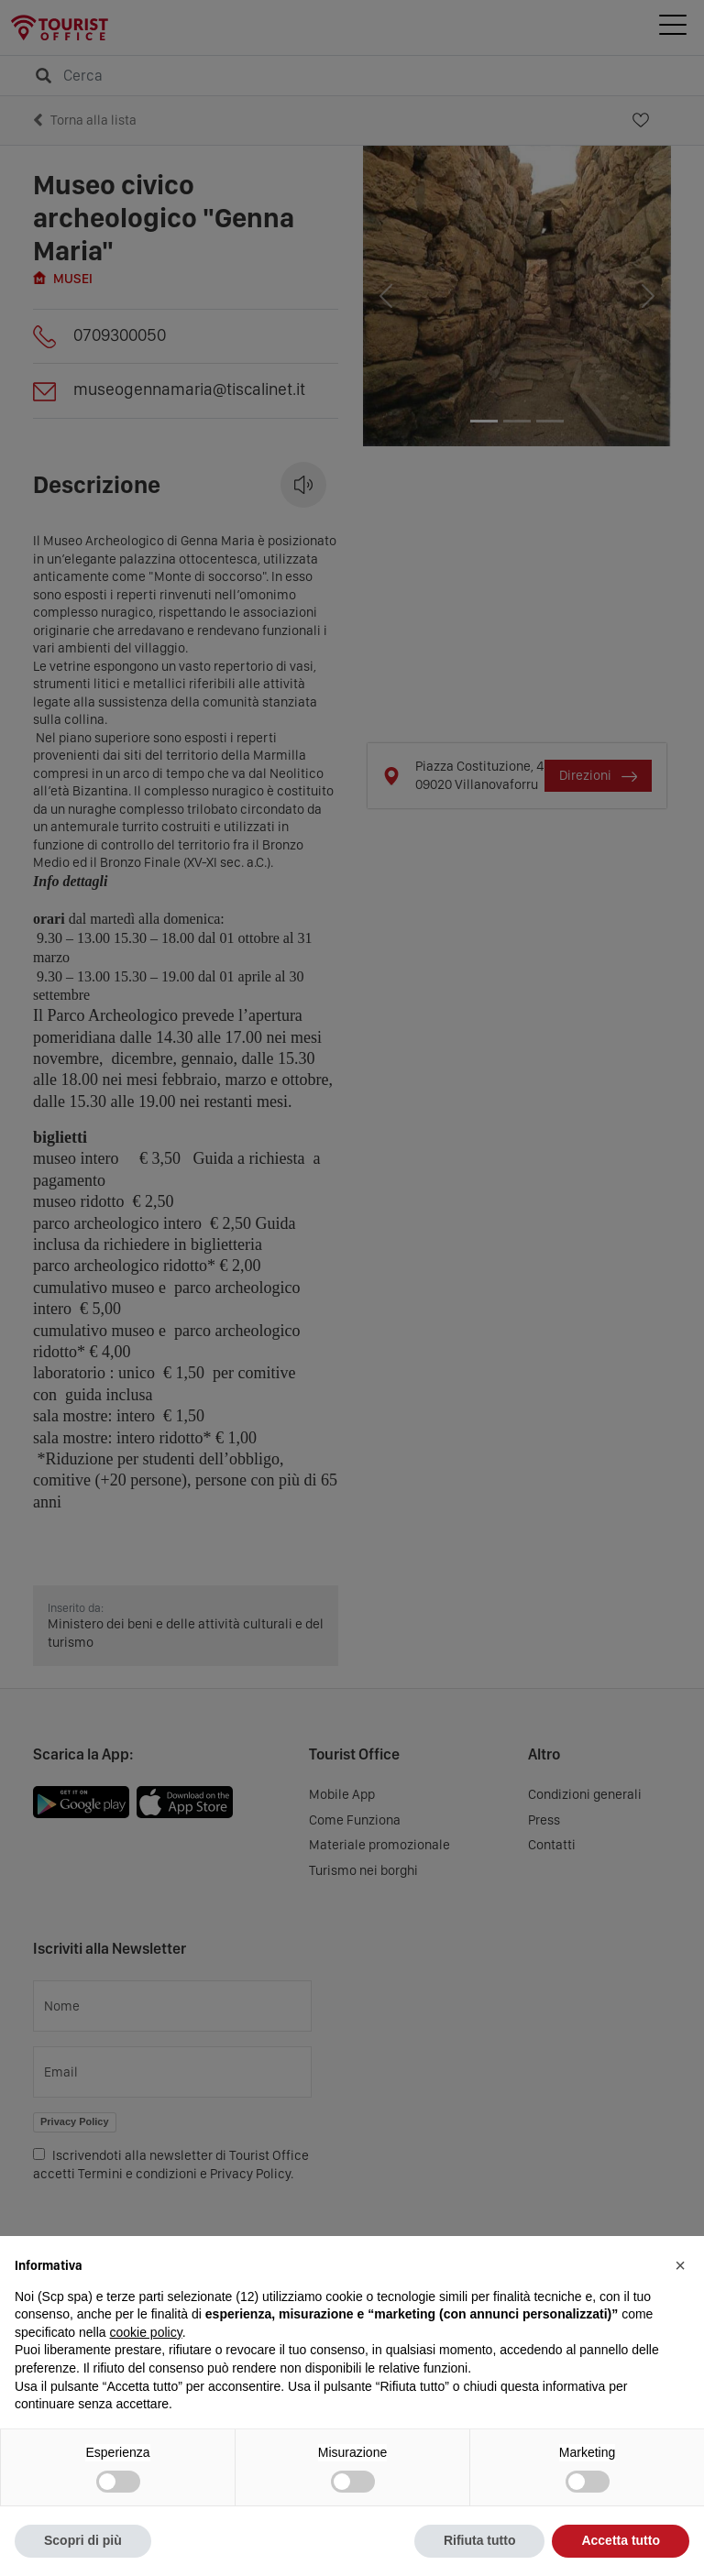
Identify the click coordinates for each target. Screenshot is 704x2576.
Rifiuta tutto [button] (480, 2540)
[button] (680, 2265)
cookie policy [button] (146, 2332)
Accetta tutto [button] (620, 2540)
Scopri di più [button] (83, 2540)
